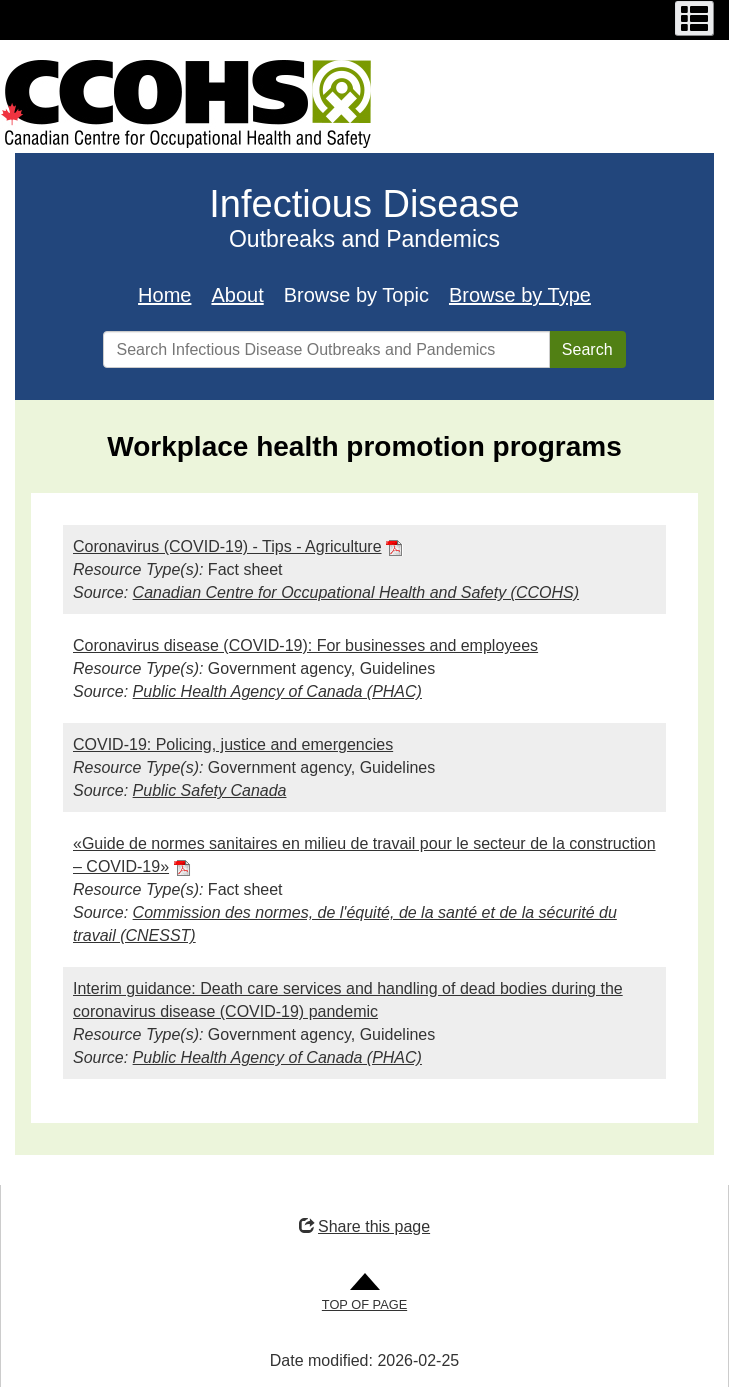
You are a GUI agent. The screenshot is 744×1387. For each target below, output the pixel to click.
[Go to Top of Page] (364, 1293)
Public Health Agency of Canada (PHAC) (277, 691)
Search (587, 349)
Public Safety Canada (210, 790)
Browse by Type (520, 295)
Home (164, 295)
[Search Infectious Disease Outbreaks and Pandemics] (326, 349)
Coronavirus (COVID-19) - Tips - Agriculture (227, 546)
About (237, 295)
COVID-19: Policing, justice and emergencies (233, 744)
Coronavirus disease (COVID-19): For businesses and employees (305, 645)
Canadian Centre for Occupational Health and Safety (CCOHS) (356, 592)
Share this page (364, 1226)
